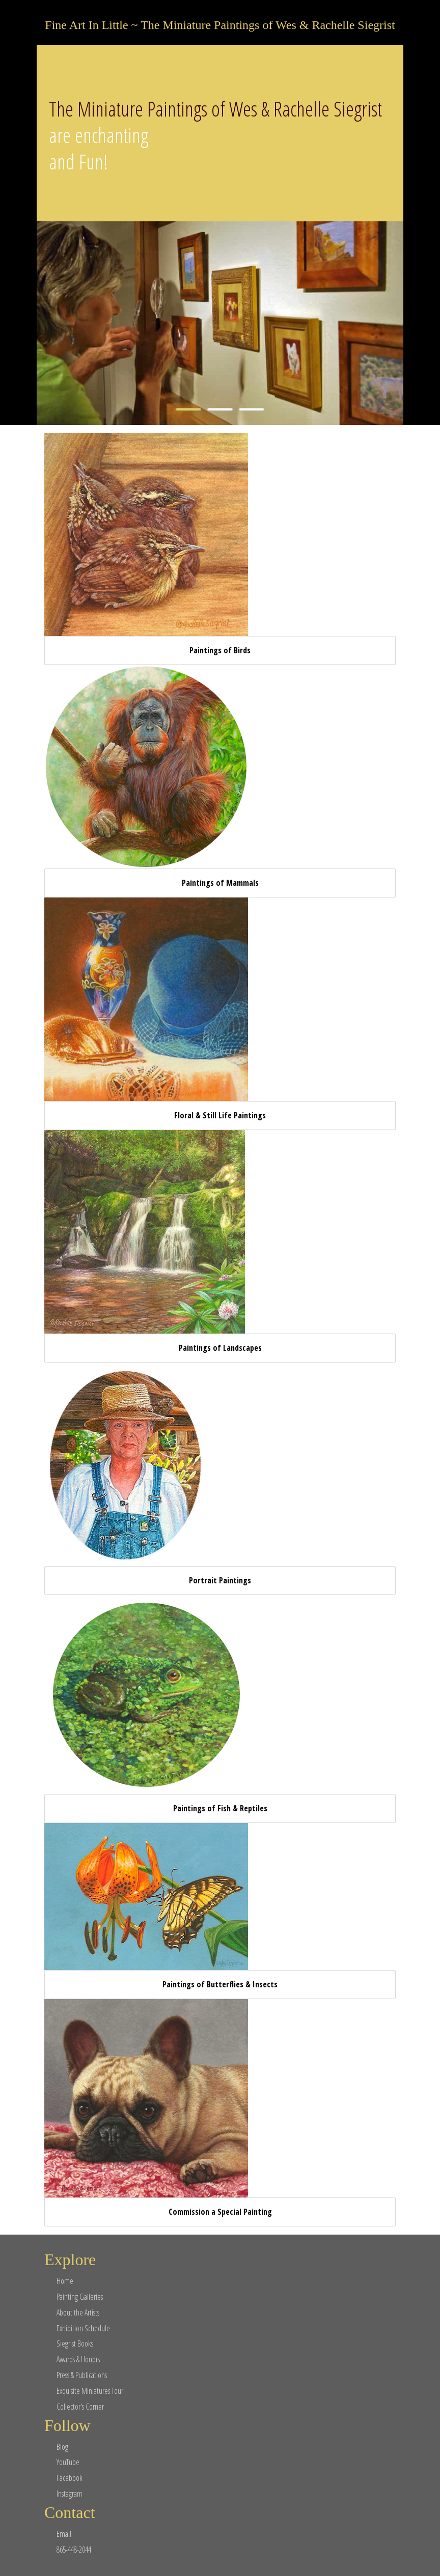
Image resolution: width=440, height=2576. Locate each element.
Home (65, 2280)
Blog (62, 2446)
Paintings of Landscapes (220, 1347)
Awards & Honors (78, 2359)
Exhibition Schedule (83, 2328)
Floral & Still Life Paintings (220, 1115)
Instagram (69, 2493)
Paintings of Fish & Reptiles (220, 1808)
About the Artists (78, 2312)
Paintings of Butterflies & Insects (220, 1984)
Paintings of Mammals (220, 882)
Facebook (69, 2477)
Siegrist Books (75, 2343)
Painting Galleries (80, 2296)
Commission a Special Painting (220, 2211)
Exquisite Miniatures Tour (90, 2390)
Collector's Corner (80, 2406)
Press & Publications (82, 2375)
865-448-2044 (74, 2549)
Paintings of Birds (220, 650)
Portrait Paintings (220, 1580)
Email (64, 2533)
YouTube (68, 2462)
